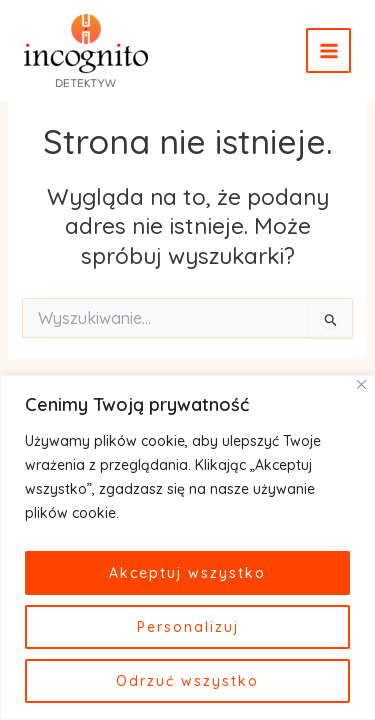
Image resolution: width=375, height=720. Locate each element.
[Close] (361, 384)
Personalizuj (188, 627)
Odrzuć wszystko (187, 681)
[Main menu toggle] (328, 50)
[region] (187, 547)
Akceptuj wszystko (187, 573)
